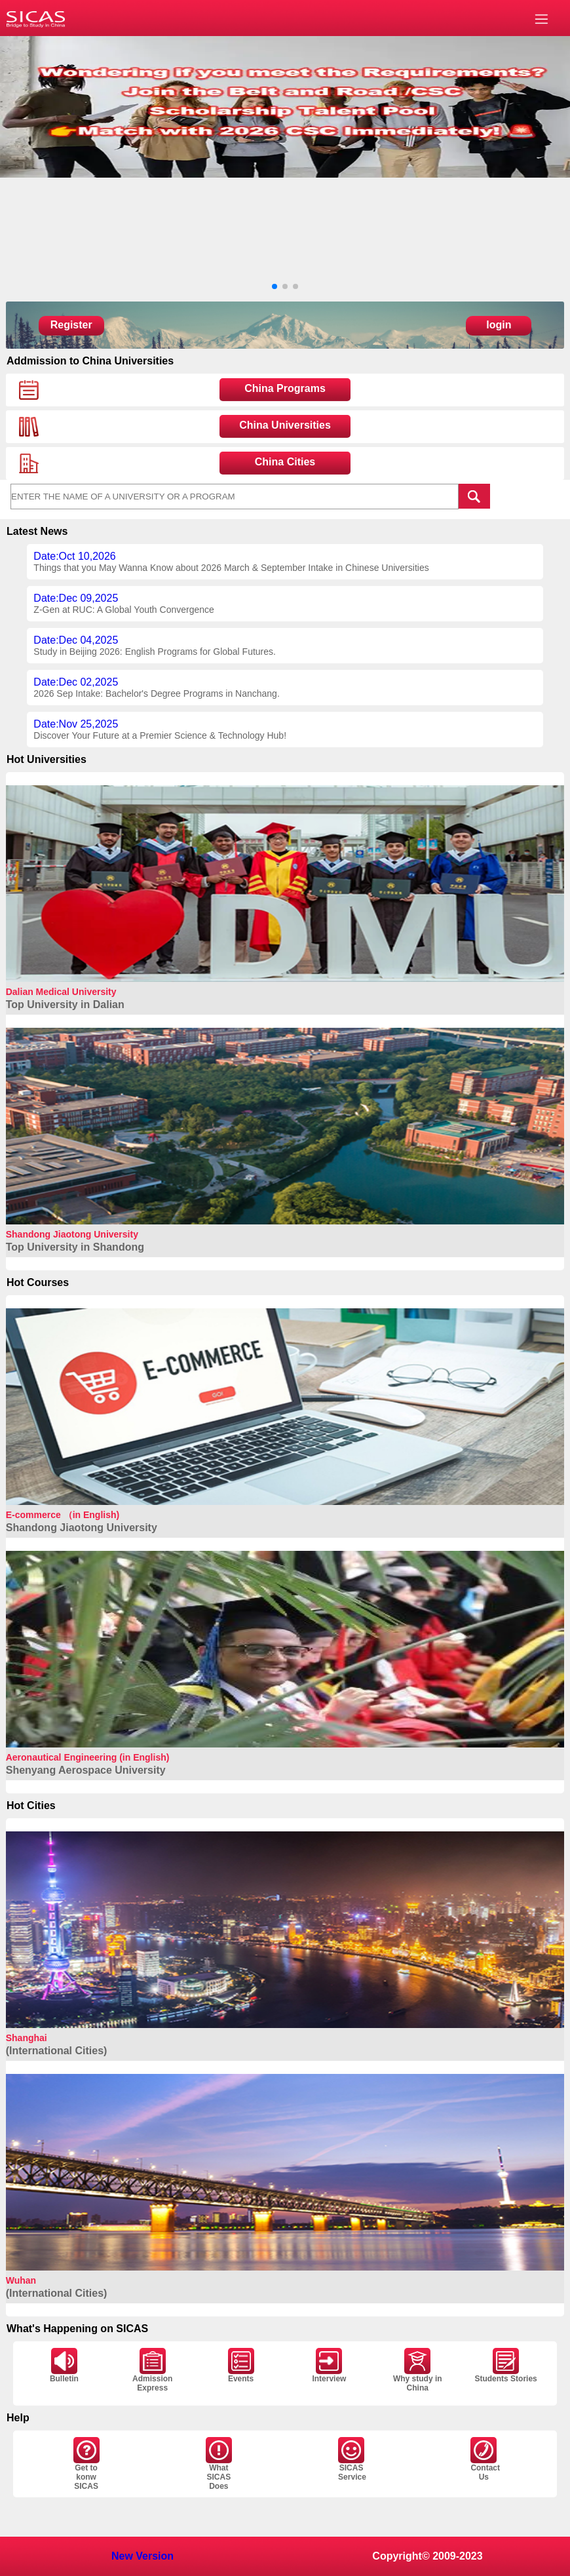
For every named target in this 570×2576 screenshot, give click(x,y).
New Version (142, 2556)
